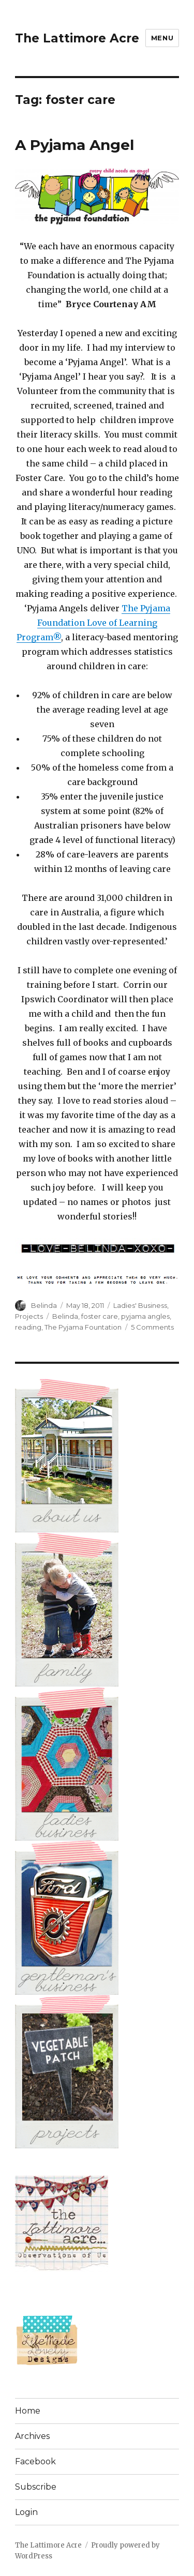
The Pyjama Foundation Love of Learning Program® (93, 622)
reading (28, 1327)
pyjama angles (145, 1316)
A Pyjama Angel (74, 145)
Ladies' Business (140, 1305)
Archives (32, 2436)
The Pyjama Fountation (83, 1327)
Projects (29, 1316)
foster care (99, 1316)
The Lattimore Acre (77, 38)
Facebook (35, 2461)
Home (27, 2411)
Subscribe (35, 2487)
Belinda (44, 1305)
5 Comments (152, 1327)
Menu (162, 38)
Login (26, 2512)
